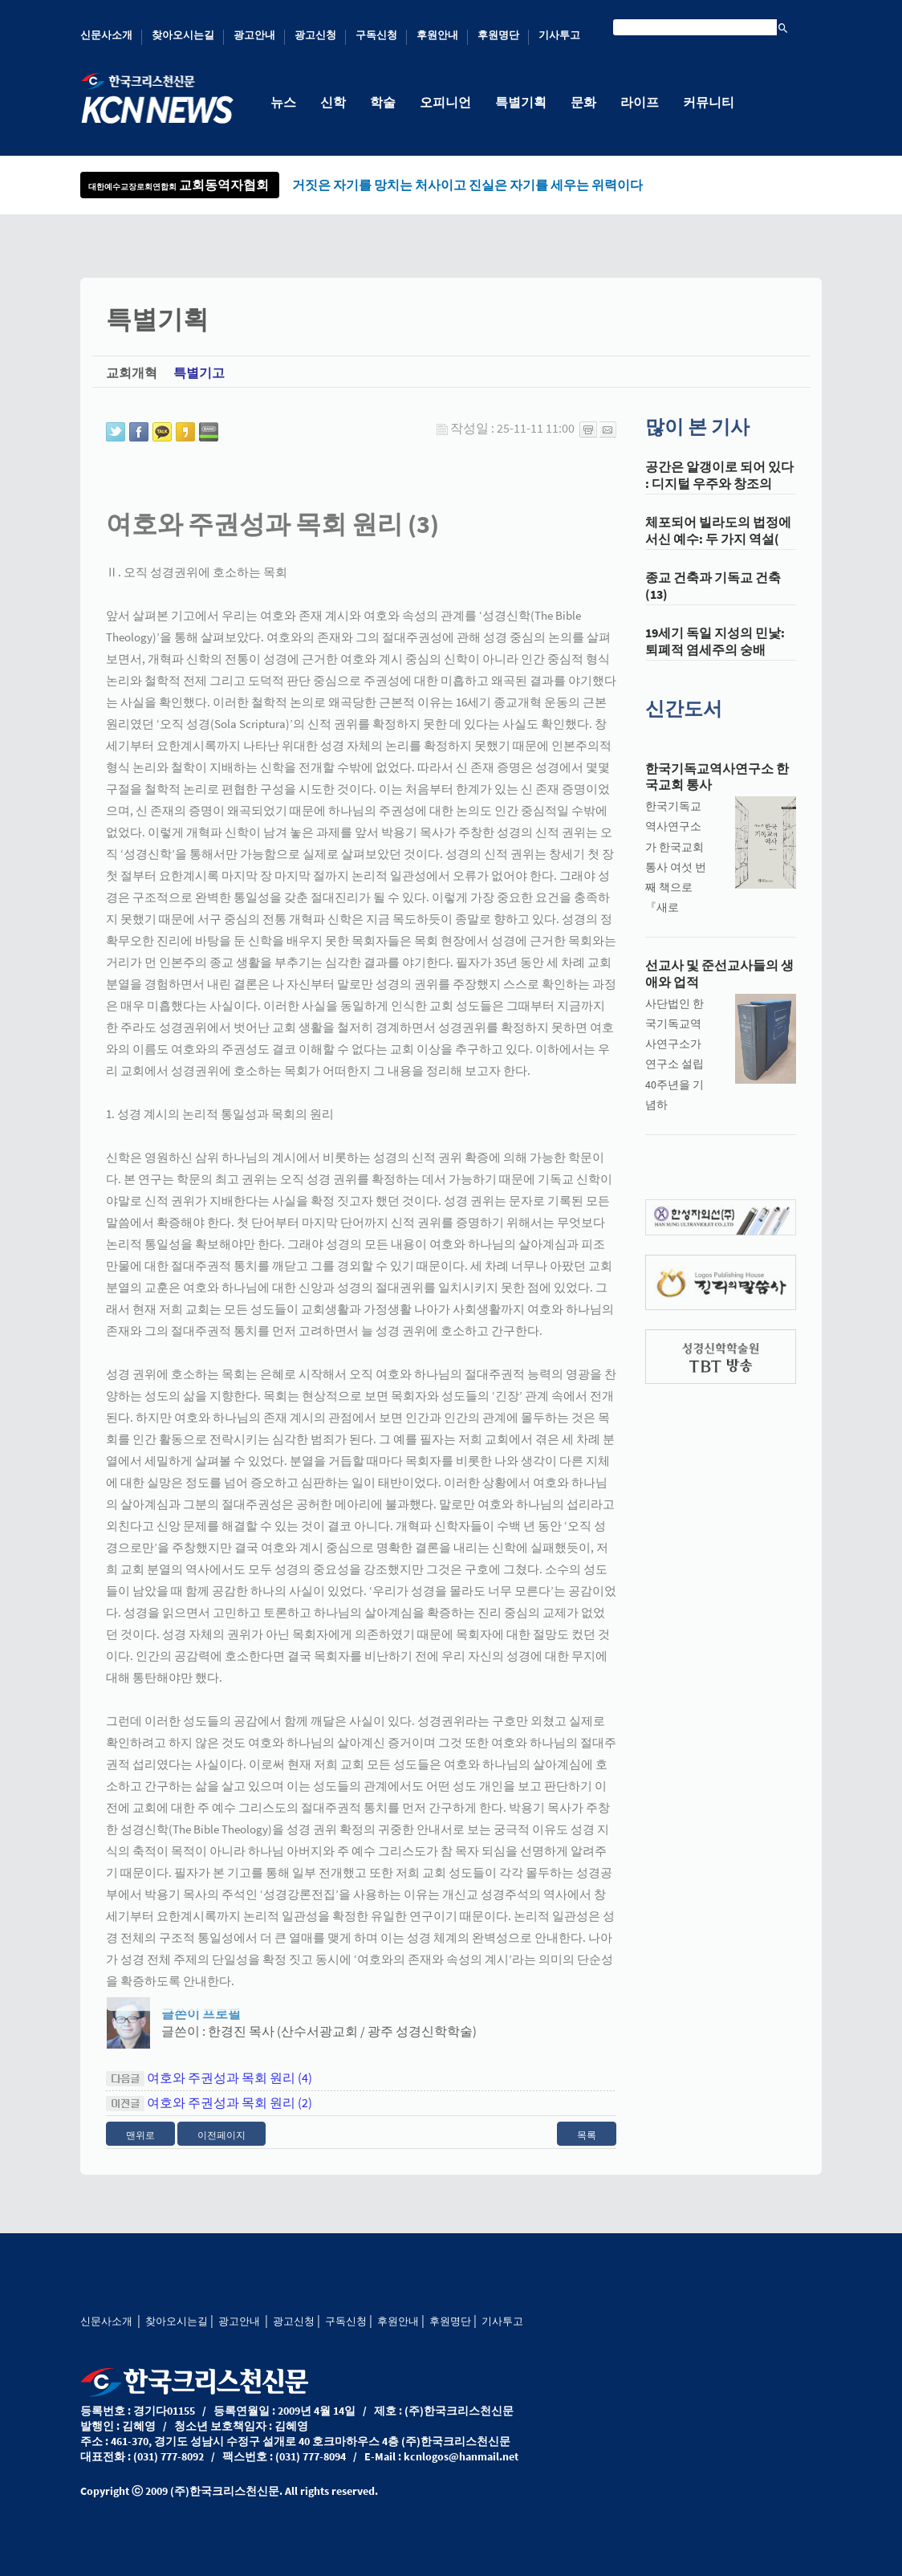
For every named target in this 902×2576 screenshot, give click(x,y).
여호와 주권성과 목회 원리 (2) (229, 2114)
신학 (333, 102)
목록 (586, 2147)
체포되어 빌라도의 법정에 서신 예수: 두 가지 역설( (718, 543)
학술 (383, 102)
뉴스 (283, 102)
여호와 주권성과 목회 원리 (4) (229, 2090)
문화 (583, 102)
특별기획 (520, 102)
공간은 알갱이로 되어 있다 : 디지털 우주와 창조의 (719, 487)
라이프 (639, 102)
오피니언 (445, 102)
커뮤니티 (708, 102)
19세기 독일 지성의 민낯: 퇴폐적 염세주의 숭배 (715, 653)
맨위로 (140, 2147)
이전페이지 (221, 2147)
